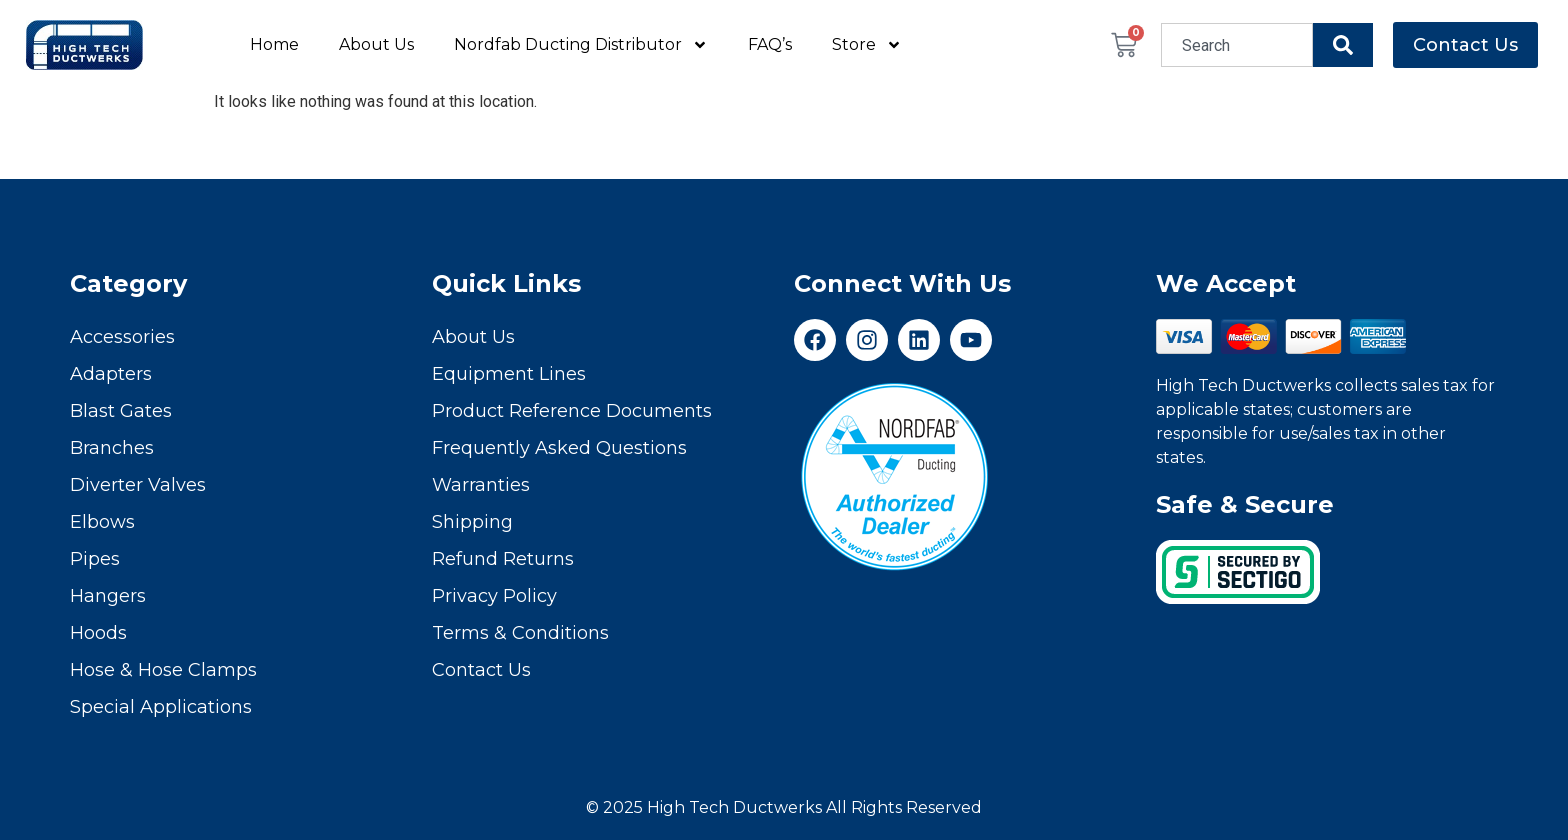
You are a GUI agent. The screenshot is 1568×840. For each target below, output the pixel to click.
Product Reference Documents (572, 411)
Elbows (102, 522)
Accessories (122, 337)
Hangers (108, 596)
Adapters (111, 374)
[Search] (1343, 45)
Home (274, 44)
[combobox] (1236, 45)
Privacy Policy (494, 596)
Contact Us (481, 670)
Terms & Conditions (520, 633)
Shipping (472, 522)
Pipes (95, 559)
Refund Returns (503, 559)
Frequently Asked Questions (559, 448)
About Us (376, 44)
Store (867, 45)
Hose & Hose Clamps (163, 670)
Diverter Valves (138, 485)
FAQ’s (770, 44)
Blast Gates (121, 411)
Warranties (481, 485)
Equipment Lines (509, 374)
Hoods (98, 633)
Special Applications (161, 707)
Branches (112, 448)
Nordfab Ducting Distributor (581, 45)
